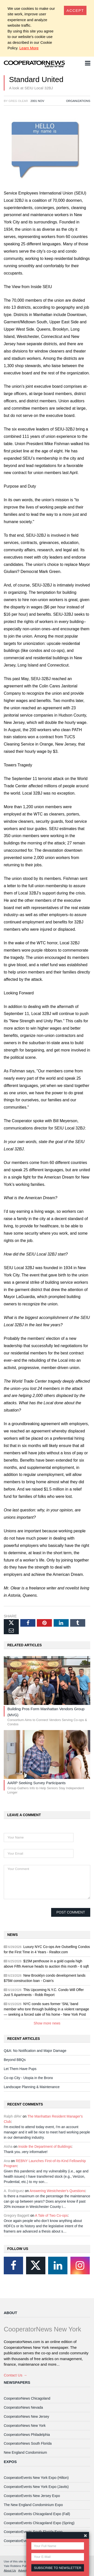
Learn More (29, 48)
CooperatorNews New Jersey (26, 2416)
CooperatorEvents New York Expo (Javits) (36, 2487)
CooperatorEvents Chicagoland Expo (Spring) (39, 2523)
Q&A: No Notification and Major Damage (35, 2051)
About (10, 2313)
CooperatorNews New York (25, 2426)
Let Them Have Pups (20, 2069)
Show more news (47, 2023)
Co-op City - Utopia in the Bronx (28, 2078)
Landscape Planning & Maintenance (32, 2087)
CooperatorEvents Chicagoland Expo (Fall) (37, 2514)
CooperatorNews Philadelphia (27, 2435)
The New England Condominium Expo (33, 2505)
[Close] (75, 10)
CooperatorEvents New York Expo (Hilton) (36, 2478)
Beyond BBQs (15, 2060)
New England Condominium (25, 2452)
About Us (10, 2570)
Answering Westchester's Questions (57, 2191)
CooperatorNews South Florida (28, 2443)
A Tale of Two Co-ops (51, 2215)
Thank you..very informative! (26, 2152)
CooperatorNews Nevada (23, 2407)
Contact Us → (15, 2375)
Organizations (78, 100)
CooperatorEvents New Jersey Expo (32, 2496)
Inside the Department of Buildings (45, 2146)
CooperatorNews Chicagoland (27, 2398)
